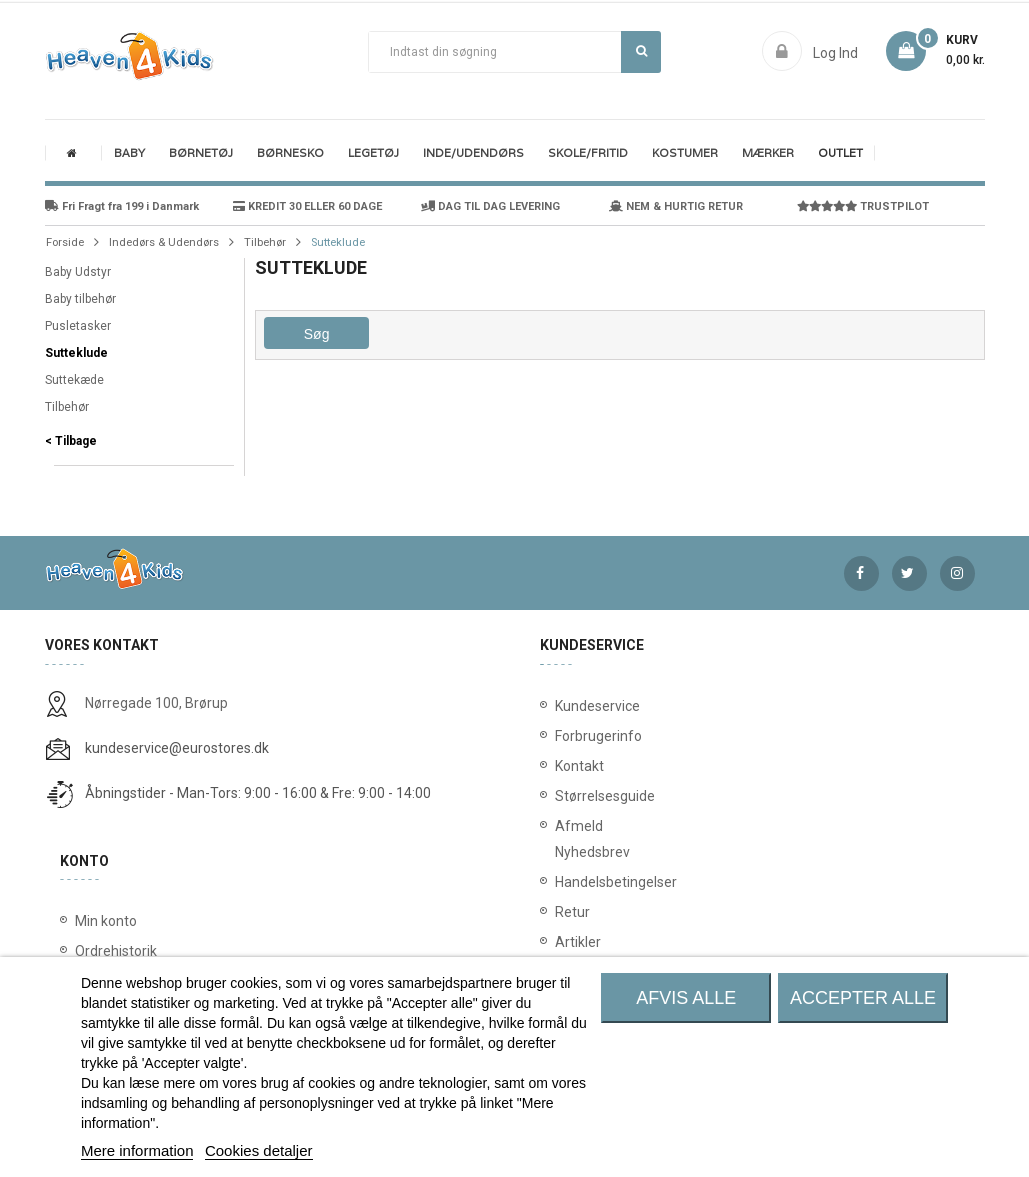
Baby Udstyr (78, 272)
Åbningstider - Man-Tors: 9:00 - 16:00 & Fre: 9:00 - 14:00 (258, 793)
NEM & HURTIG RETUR (676, 206)
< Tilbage (71, 441)
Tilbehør (67, 407)
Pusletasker (78, 326)
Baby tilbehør (80, 299)
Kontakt (567, 766)
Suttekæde (74, 380)
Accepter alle (863, 998)
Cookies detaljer (259, 1150)
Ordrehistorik (116, 951)
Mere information (137, 1150)
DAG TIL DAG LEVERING (490, 206)
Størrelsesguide (567, 796)
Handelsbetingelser (567, 882)
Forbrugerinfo (567, 736)
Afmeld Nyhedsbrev (567, 839)
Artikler (567, 942)
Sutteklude (76, 353)
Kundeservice (567, 706)
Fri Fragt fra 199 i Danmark (122, 206)
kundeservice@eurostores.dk (177, 748)
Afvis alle (686, 998)
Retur (567, 912)
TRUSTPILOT (863, 206)
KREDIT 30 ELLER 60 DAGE (307, 206)
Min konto (106, 921)
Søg (641, 51)
